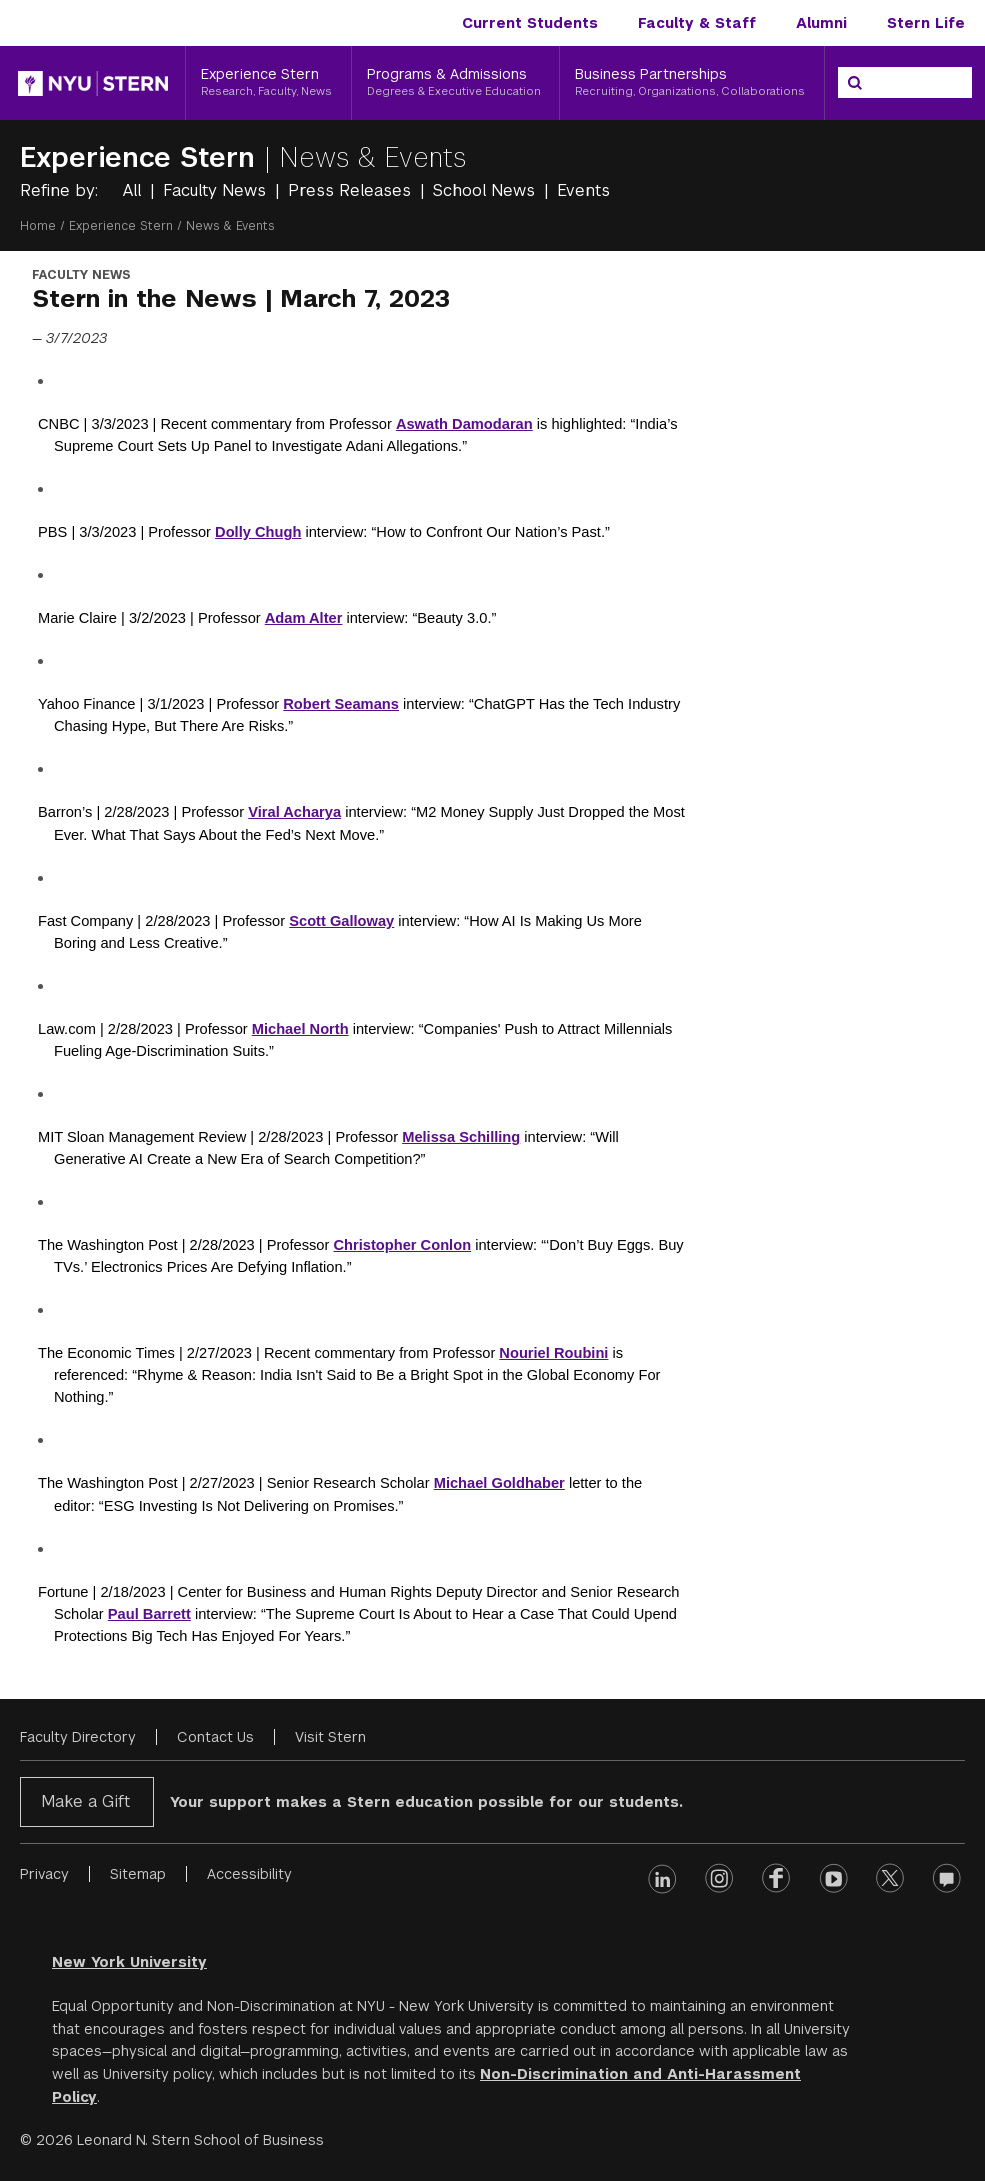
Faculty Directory (78, 1737)
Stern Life (926, 23)
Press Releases (352, 190)
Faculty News (217, 190)
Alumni (821, 23)
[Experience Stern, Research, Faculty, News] (268, 83)
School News (486, 190)
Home (38, 226)
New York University (129, 1962)
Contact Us (215, 1737)
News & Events (373, 157)
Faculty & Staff (697, 23)
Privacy (44, 1874)
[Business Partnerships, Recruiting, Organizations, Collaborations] (692, 83)
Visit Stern (330, 1737)
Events (583, 190)
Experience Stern (142, 157)
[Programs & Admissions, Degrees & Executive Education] (456, 83)
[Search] (855, 83)
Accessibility (249, 1874)
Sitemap (138, 1874)
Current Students (530, 23)
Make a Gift (85, 1801)
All (134, 190)
